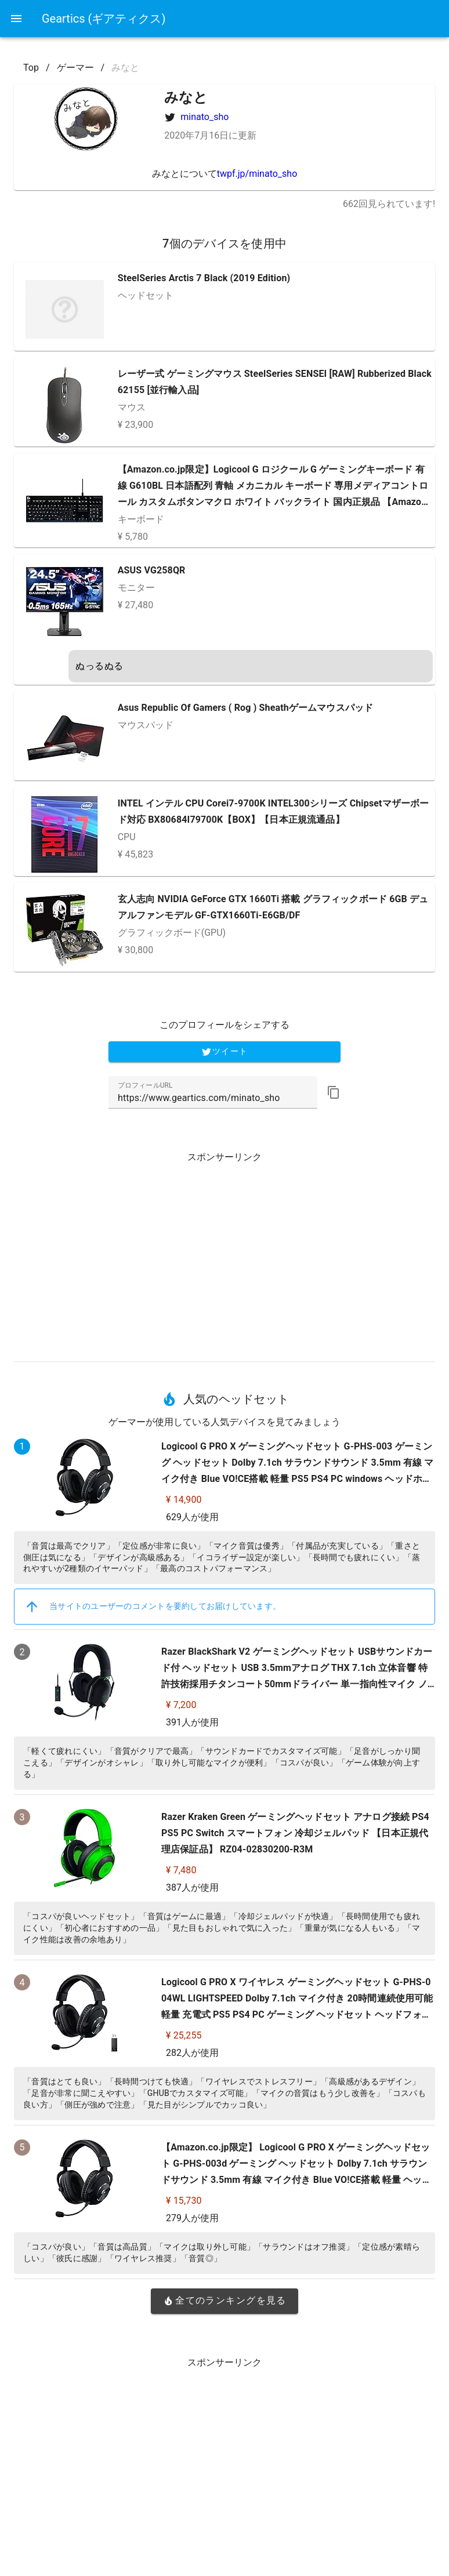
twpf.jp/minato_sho (257, 173)
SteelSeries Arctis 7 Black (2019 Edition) (204, 278)
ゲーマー (75, 67)
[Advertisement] (224, 1252)
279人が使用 (192, 2217)
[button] (334, 1092)
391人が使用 (192, 1722)
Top (31, 67)
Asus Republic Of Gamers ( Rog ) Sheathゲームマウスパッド (246, 707)
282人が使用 (192, 2052)
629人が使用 (192, 1517)
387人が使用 (192, 1887)
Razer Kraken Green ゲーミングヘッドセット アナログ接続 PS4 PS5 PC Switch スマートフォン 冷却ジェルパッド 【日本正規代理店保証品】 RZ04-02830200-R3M (295, 1833)
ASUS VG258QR (152, 570)
